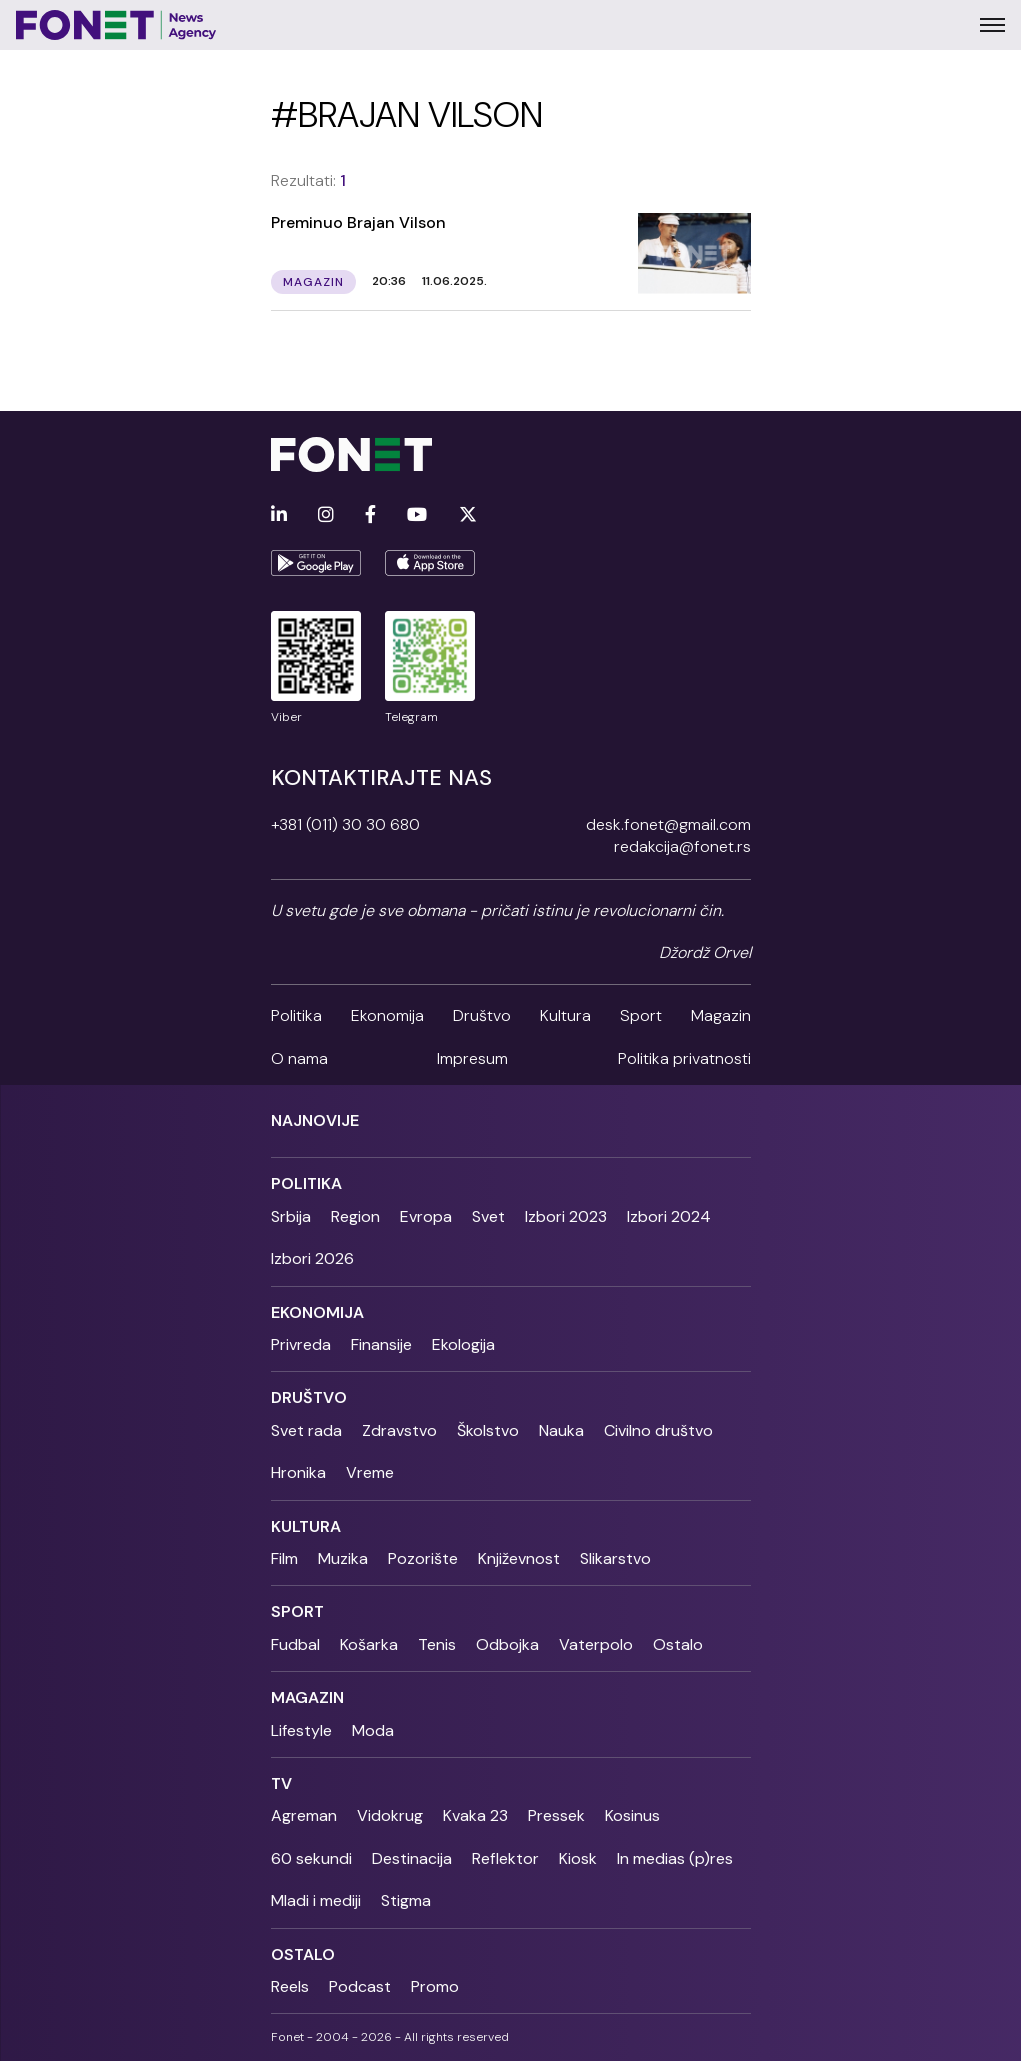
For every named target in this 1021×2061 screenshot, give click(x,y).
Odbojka (507, 1644)
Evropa (426, 1216)
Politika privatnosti (684, 1058)
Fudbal (295, 1644)
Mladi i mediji (316, 1900)
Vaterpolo (596, 1644)
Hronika (298, 1472)
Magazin (721, 1015)
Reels (290, 1986)
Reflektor (505, 1858)
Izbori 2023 (566, 1216)
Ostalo (678, 1644)
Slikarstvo (615, 1558)
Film (284, 1558)
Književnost (519, 1558)
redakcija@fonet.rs (682, 846)
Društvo (482, 1015)
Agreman (304, 1815)
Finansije (381, 1344)
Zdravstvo (399, 1430)
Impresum (472, 1058)
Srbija (291, 1216)
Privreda (301, 1344)
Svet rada (306, 1430)
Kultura (565, 1015)
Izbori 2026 (312, 1258)
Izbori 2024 (669, 1216)
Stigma (406, 1900)
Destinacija (412, 1858)
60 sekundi (311, 1858)
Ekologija (463, 1344)
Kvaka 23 (475, 1815)
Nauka (561, 1430)
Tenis (437, 1644)
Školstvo (488, 1430)
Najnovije (315, 1120)
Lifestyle (301, 1730)
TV (281, 1783)
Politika (296, 1015)
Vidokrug (390, 1815)
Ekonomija (387, 1015)
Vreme (370, 1472)
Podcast (360, 1986)
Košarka (369, 1644)
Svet (488, 1216)
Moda (373, 1730)
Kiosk (578, 1858)
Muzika (343, 1558)
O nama (299, 1058)
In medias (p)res (675, 1858)
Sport (641, 1015)
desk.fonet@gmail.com (668, 824)
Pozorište (423, 1558)
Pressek (556, 1815)
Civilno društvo (658, 1430)
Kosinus (632, 1815)
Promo (435, 1986)
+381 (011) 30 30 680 (345, 824)
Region (355, 1216)
